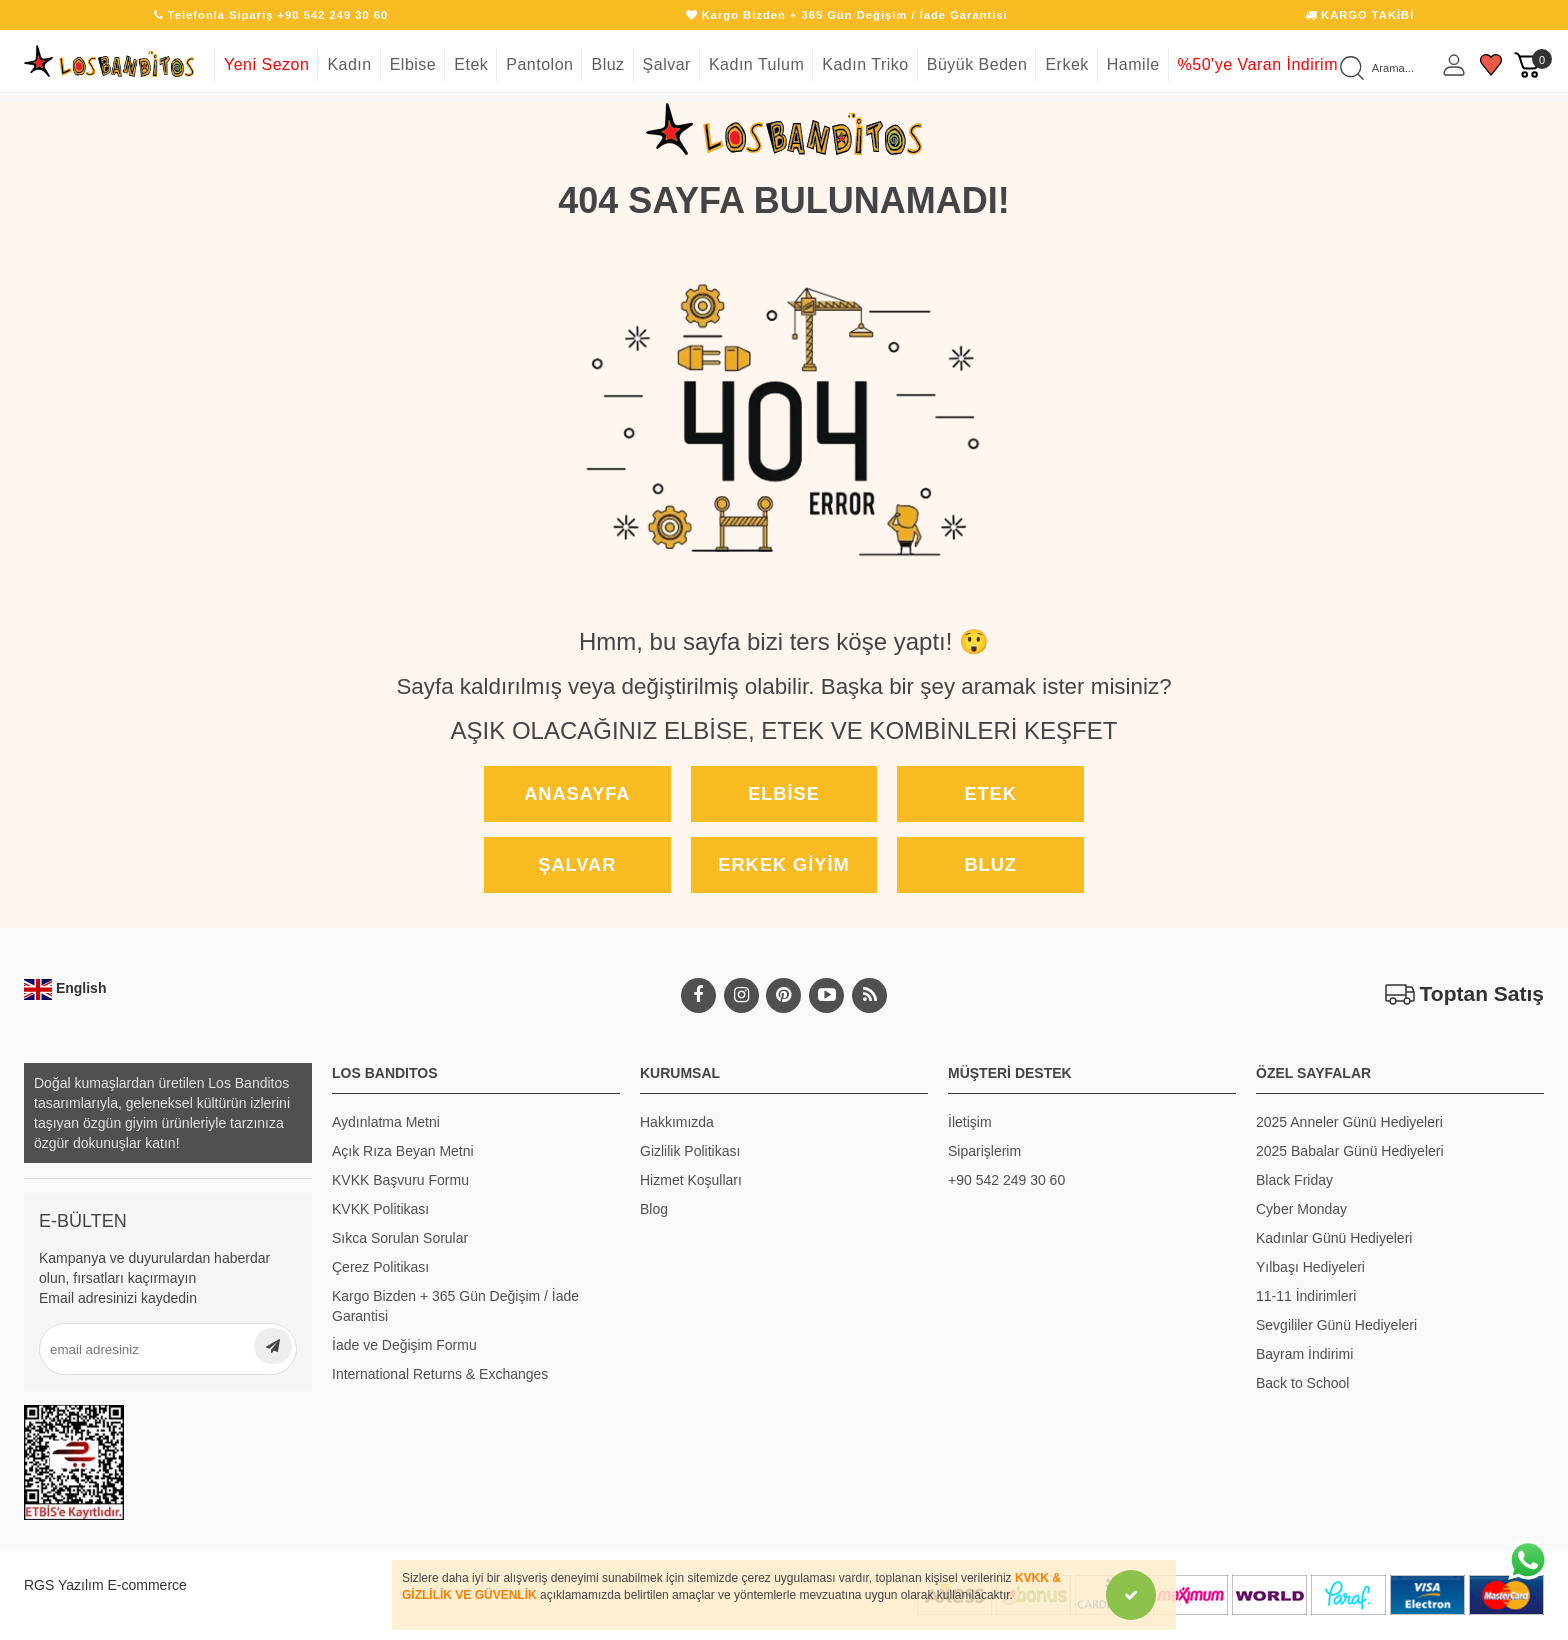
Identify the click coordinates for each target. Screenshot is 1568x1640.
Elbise (413, 64)
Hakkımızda (677, 1122)
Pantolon (539, 64)
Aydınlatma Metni (386, 1122)
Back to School (1302, 1383)
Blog (654, 1209)
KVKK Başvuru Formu (400, 1180)
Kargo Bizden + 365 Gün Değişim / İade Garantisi (455, 1306)
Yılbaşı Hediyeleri (1310, 1267)
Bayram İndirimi (1304, 1354)
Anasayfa (577, 794)
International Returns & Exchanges (440, 1374)
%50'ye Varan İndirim (1258, 64)
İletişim (970, 1122)
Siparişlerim (984, 1151)
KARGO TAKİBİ (1359, 15)
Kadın (349, 64)
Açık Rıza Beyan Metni (403, 1151)
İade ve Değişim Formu (404, 1345)
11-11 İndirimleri (1306, 1296)
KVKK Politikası (380, 1209)
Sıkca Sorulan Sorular (400, 1238)
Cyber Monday (1301, 1209)
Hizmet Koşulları (691, 1180)
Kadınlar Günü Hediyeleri (1334, 1238)
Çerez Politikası (380, 1267)
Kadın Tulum (756, 64)
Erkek (1066, 64)
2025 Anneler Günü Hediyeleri (1349, 1122)
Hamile (1133, 64)
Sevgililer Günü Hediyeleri (1336, 1325)
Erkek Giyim (783, 865)
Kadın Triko (865, 64)
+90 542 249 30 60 (1006, 1180)
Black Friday (1294, 1180)
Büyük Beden (977, 64)
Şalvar (667, 64)
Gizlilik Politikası (690, 1151)
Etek (471, 64)
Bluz (607, 64)
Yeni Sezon (266, 64)
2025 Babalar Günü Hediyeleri (1350, 1151)
